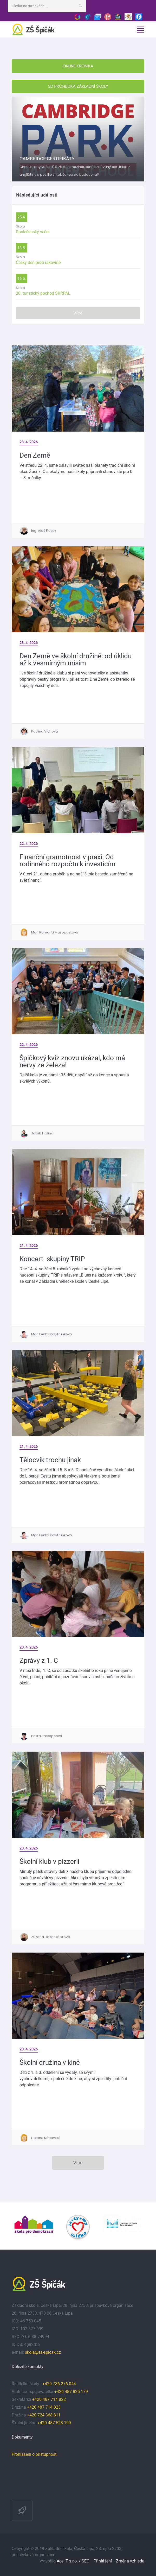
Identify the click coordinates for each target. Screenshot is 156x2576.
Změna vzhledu (130, 2561)
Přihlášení (103, 2561)
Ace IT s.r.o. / (69, 2561)
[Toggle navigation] (140, 29)
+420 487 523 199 (54, 2422)
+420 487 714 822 (49, 2399)
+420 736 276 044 (59, 2383)
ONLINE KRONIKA (78, 66)
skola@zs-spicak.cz (43, 2352)
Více (78, 313)
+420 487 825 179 (71, 2391)
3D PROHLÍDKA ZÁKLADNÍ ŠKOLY (78, 86)
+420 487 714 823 (44, 2407)
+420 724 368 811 (44, 2415)
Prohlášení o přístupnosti (34, 2454)
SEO (85, 2561)
